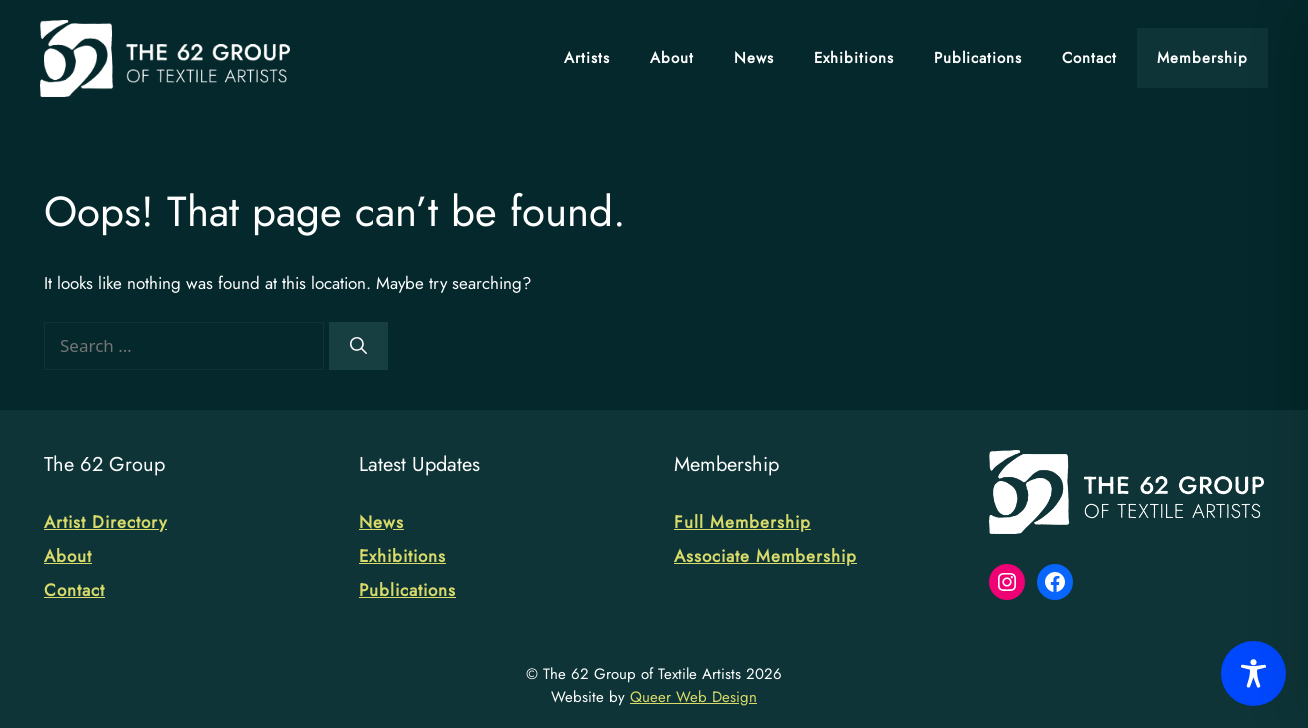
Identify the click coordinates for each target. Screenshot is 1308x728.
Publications (978, 58)
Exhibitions (854, 58)
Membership (1202, 58)
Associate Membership (765, 556)
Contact (1089, 58)
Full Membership (742, 522)
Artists (587, 58)
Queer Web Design (693, 697)
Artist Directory (105, 522)
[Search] (358, 346)
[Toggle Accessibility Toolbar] (1253, 673)
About (672, 58)
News (754, 58)
